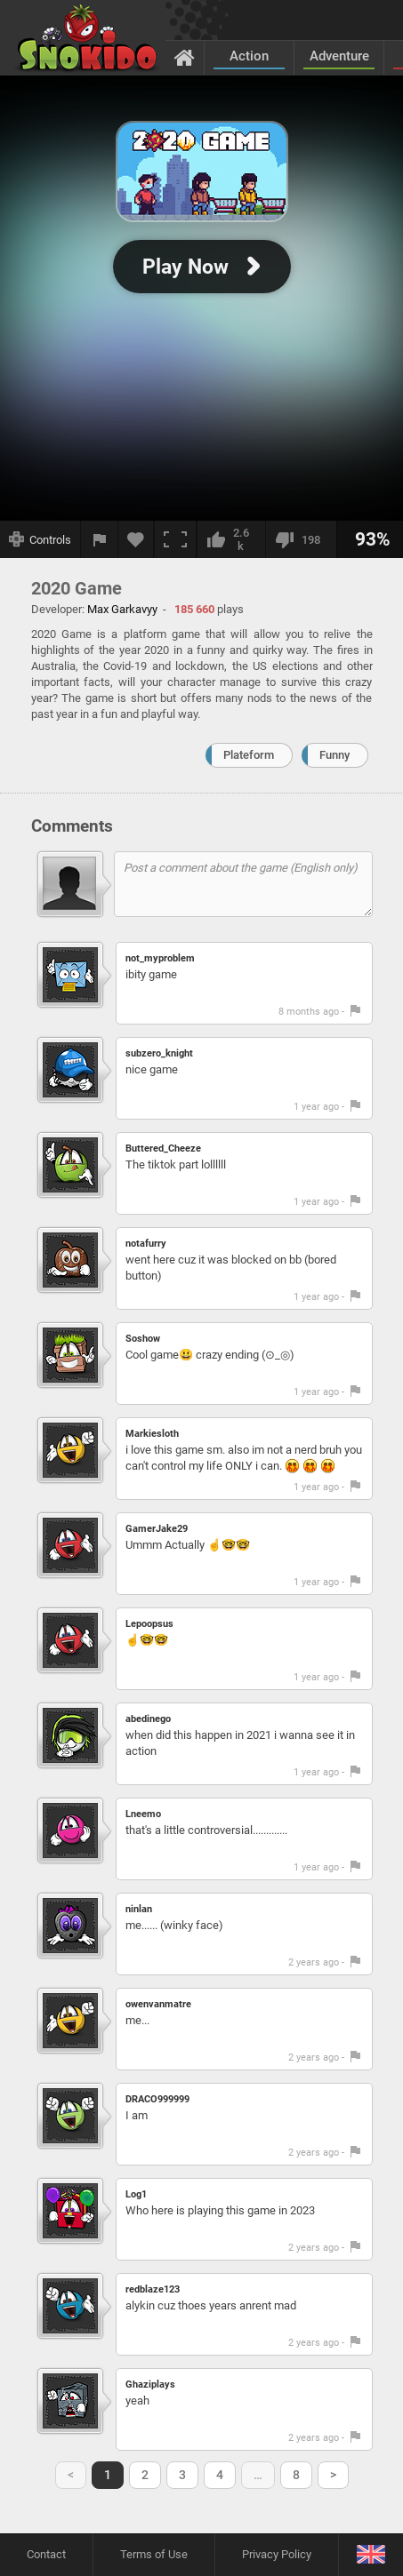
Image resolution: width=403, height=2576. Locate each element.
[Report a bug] (99, 539)
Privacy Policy (276, 2554)
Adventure (339, 56)
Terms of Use (154, 2554)
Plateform (248, 755)
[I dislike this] (300, 539)
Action (249, 56)
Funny (334, 755)
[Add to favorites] (136, 539)
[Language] (370, 2555)
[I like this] (231, 539)
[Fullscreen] (175, 539)
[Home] (184, 56)
